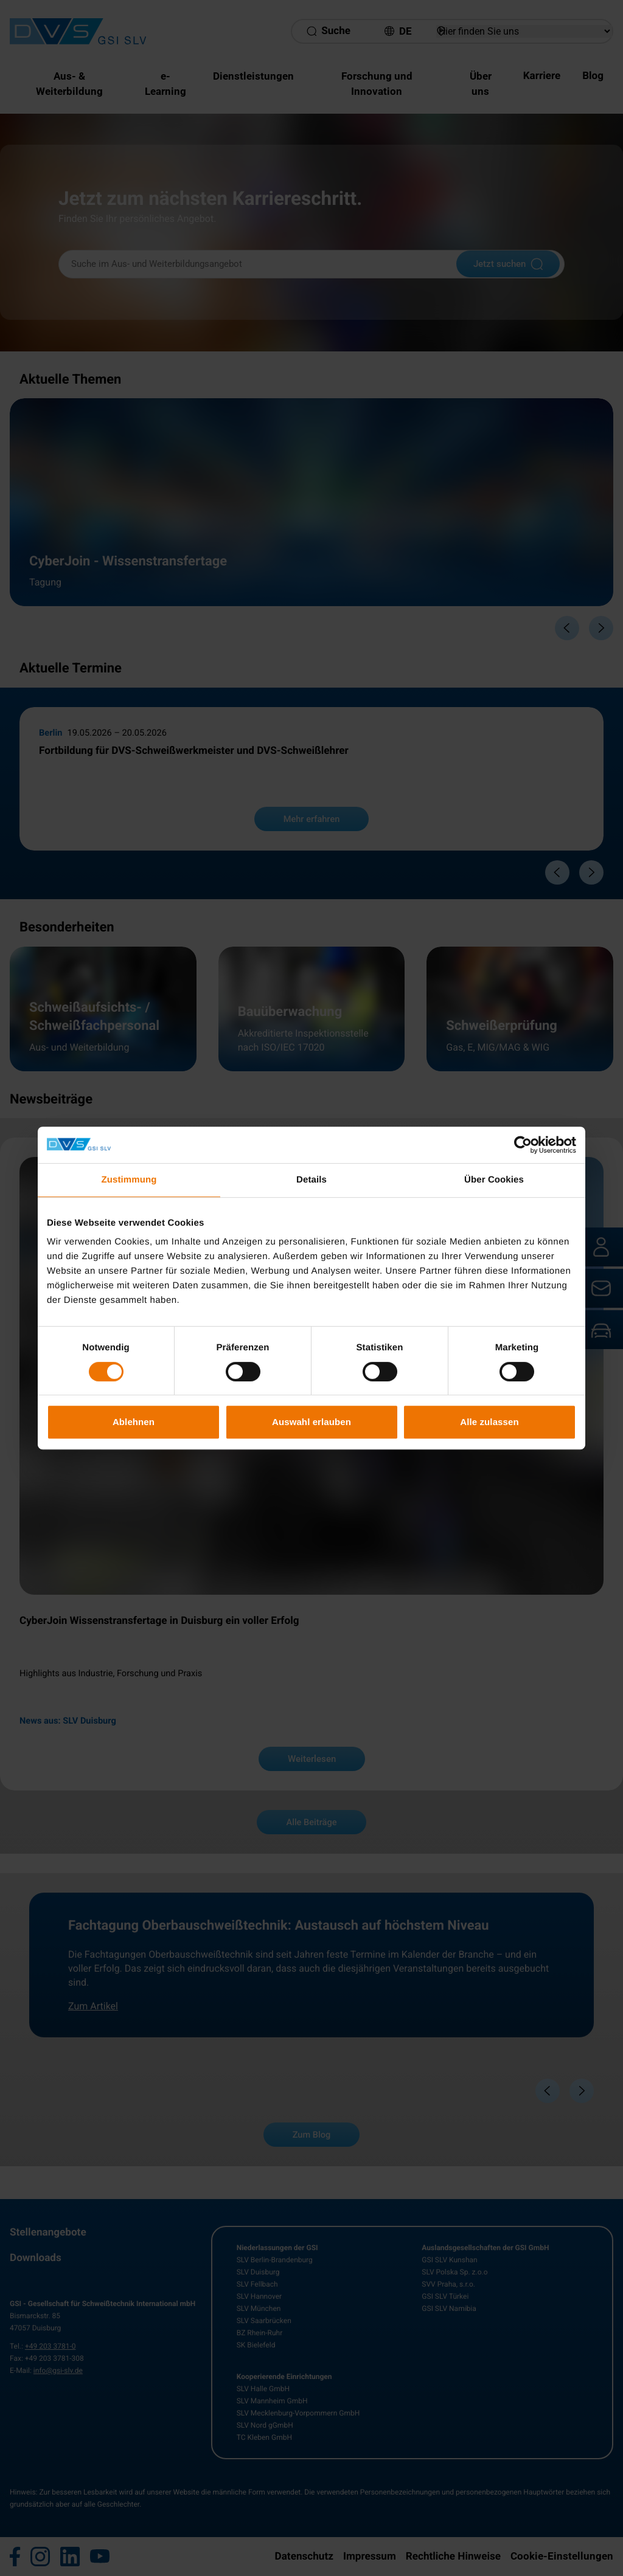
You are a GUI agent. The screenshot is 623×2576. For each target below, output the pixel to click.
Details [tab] (311, 1180)
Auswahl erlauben (311, 1422)
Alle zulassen (489, 1422)
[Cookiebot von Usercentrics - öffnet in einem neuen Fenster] (523, 1145)
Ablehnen (134, 1422)
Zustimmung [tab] (129, 1180)
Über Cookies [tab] (494, 1180)
